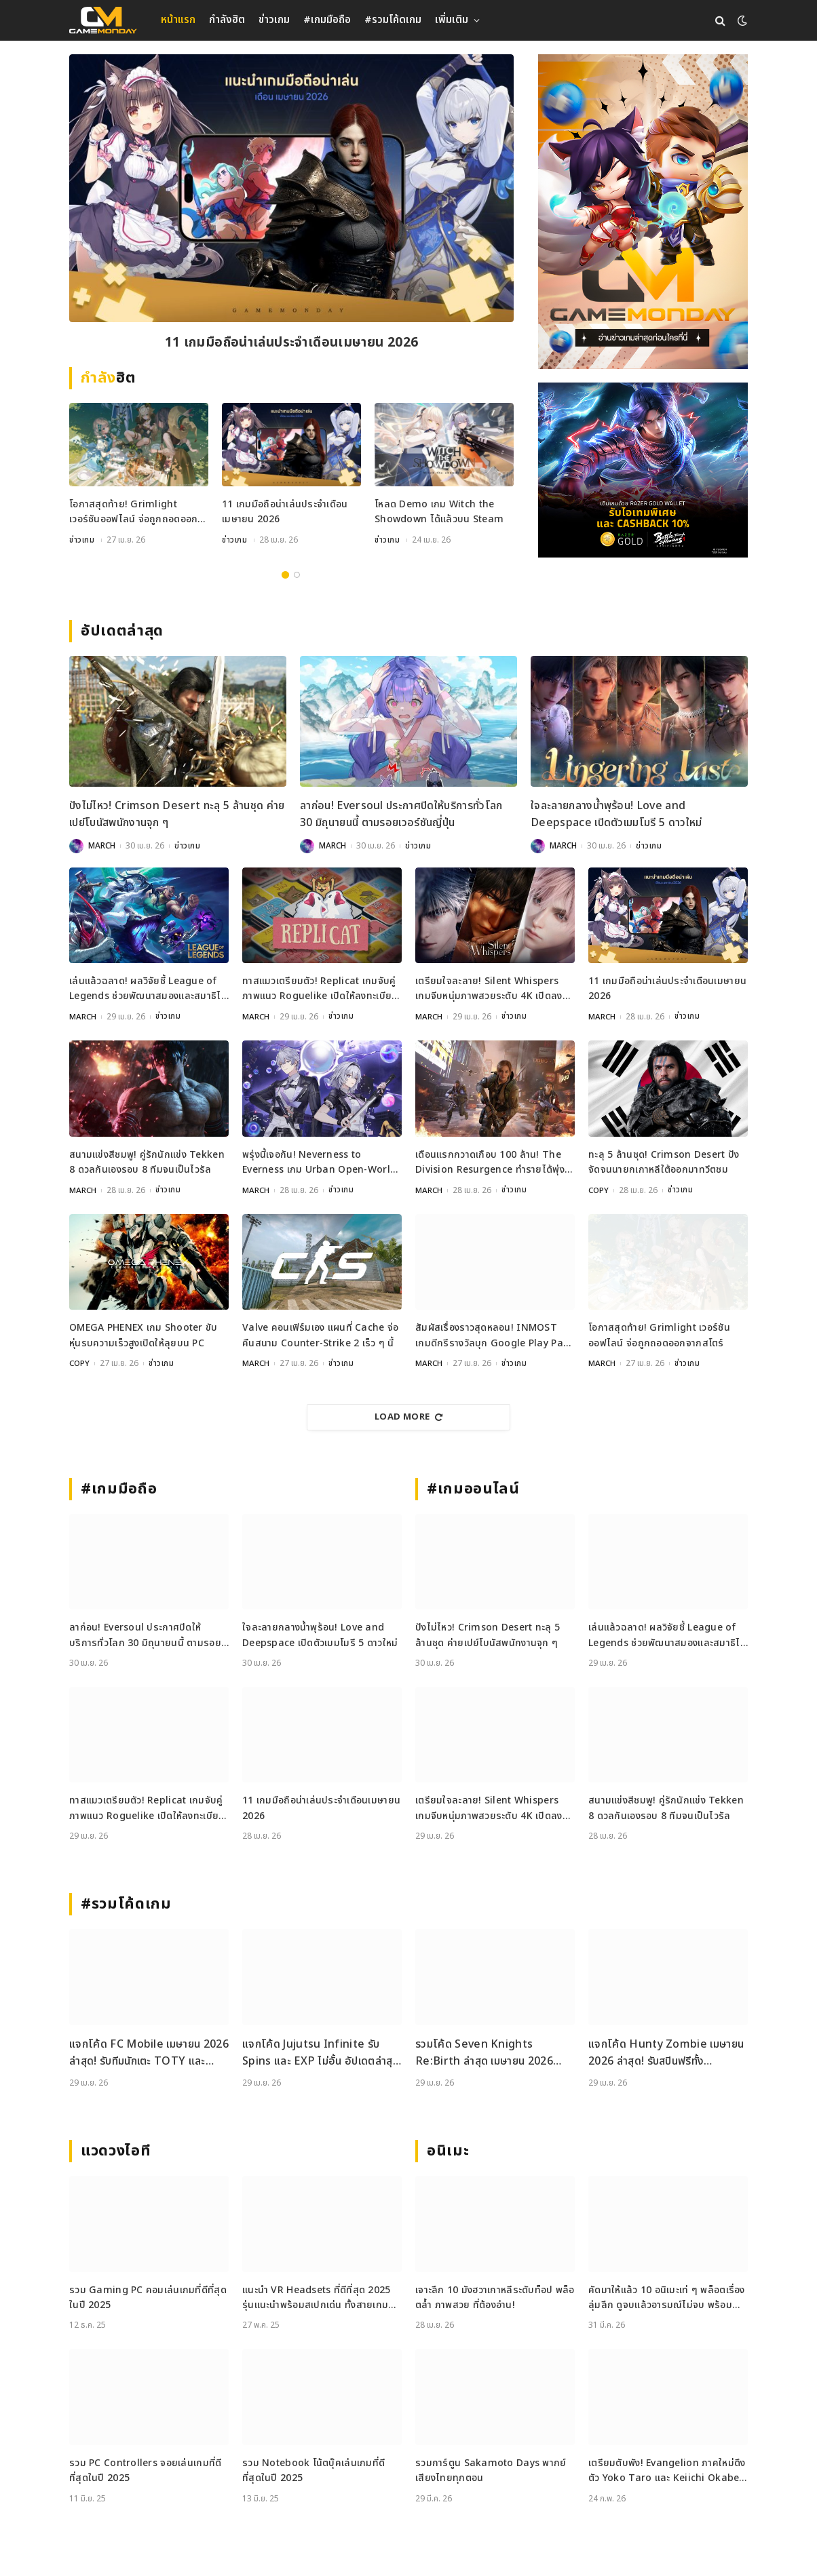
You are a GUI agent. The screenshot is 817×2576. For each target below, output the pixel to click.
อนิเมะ (448, 2151)
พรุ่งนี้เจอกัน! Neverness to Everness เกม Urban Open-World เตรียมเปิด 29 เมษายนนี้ (319, 1163)
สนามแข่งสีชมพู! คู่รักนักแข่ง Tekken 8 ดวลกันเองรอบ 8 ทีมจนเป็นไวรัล (147, 1162)
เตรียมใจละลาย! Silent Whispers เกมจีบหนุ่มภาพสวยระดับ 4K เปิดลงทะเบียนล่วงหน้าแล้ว (489, 990)
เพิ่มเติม (451, 20)
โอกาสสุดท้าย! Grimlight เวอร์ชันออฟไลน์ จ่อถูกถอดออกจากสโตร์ (133, 514)
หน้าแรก (178, 20)
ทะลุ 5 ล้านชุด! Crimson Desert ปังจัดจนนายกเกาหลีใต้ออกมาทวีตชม (663, 1162)
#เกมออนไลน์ (473, 1489)
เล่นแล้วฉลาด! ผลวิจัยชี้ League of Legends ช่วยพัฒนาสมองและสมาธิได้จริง (148, 990)
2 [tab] (297, 575)
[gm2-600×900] (643, 211)
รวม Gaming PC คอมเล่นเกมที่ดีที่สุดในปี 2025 (148, 2297)
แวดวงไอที (116, 2151)
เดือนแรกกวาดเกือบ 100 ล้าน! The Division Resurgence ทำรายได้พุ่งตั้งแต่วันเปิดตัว (490, 1163)
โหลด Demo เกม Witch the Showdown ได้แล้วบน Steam (439, 513)
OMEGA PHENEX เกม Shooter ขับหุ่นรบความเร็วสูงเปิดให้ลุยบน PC (143, 1335)
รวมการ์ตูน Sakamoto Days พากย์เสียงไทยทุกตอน (491, 2470)
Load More (408, 1417)
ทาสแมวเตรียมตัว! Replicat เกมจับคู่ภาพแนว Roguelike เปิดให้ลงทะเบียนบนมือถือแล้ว (320, 990)
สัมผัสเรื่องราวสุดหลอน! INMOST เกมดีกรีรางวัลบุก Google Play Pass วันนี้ (494, 1336)
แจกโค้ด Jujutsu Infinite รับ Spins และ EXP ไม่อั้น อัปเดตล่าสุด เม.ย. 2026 (321, 2053)
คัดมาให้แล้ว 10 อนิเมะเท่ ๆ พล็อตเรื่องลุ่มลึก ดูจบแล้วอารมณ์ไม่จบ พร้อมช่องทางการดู (666, 2298)
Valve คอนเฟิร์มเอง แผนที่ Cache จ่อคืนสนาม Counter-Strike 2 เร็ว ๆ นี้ (320, 1335)
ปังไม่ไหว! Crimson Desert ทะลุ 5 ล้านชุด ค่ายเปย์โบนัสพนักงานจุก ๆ (176, 815)
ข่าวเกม (274, 20)
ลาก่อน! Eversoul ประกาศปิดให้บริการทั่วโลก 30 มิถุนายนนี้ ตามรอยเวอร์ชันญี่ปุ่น (401, 815)
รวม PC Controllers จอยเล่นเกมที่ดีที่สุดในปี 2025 (145, 2470)
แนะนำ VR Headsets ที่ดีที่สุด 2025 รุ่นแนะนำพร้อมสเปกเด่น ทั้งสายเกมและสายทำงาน (316, 2298)
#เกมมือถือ (327, 20)
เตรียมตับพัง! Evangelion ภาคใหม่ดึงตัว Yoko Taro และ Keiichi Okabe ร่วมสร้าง (666, 2471)
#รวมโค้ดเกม (392, 20)
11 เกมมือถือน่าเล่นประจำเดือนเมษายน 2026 (292, 344)
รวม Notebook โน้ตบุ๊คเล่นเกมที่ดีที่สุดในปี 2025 (313, 2470)
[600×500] (643, 470)
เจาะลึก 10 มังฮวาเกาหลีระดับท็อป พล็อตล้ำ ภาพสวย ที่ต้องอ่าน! (495, 2297)
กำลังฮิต (227, 20)
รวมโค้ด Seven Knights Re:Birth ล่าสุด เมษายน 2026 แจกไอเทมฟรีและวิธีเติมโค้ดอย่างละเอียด (489, 2053)
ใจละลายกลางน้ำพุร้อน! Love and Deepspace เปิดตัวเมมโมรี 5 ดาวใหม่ (616, 815)
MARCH (101, 846)
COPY (598, 1190)
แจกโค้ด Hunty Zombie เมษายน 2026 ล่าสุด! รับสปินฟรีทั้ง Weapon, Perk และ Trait (666, 2053)
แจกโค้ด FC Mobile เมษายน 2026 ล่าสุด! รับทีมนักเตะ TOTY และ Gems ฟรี (149, 2053)
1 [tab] (285, 575)
